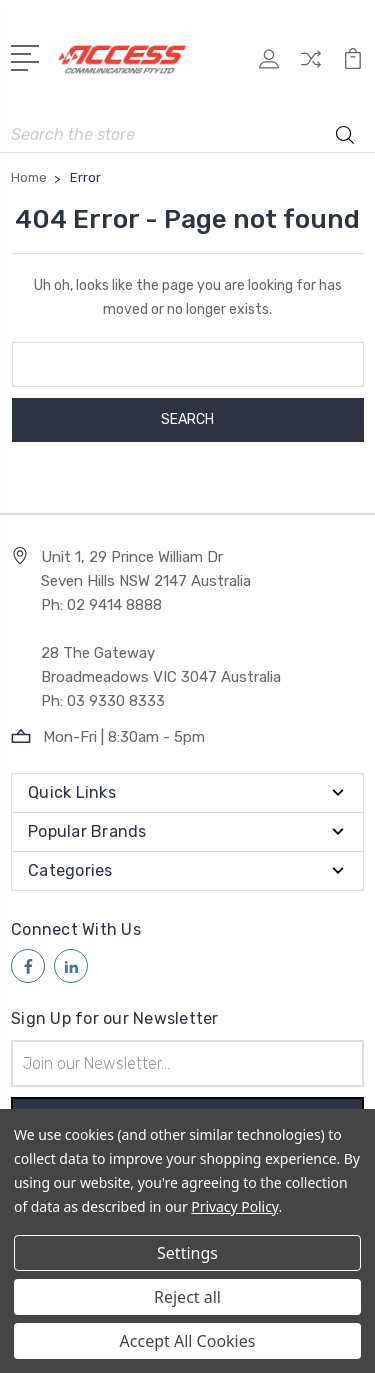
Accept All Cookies (188, 1341)
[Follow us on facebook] (28, 966)
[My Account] (269, 65)
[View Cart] (353, 65)
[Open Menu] (28, 56)
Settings (187, 1253)
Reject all (187, 1297)
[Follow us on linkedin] (71, 966)
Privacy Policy (234, 1206)
